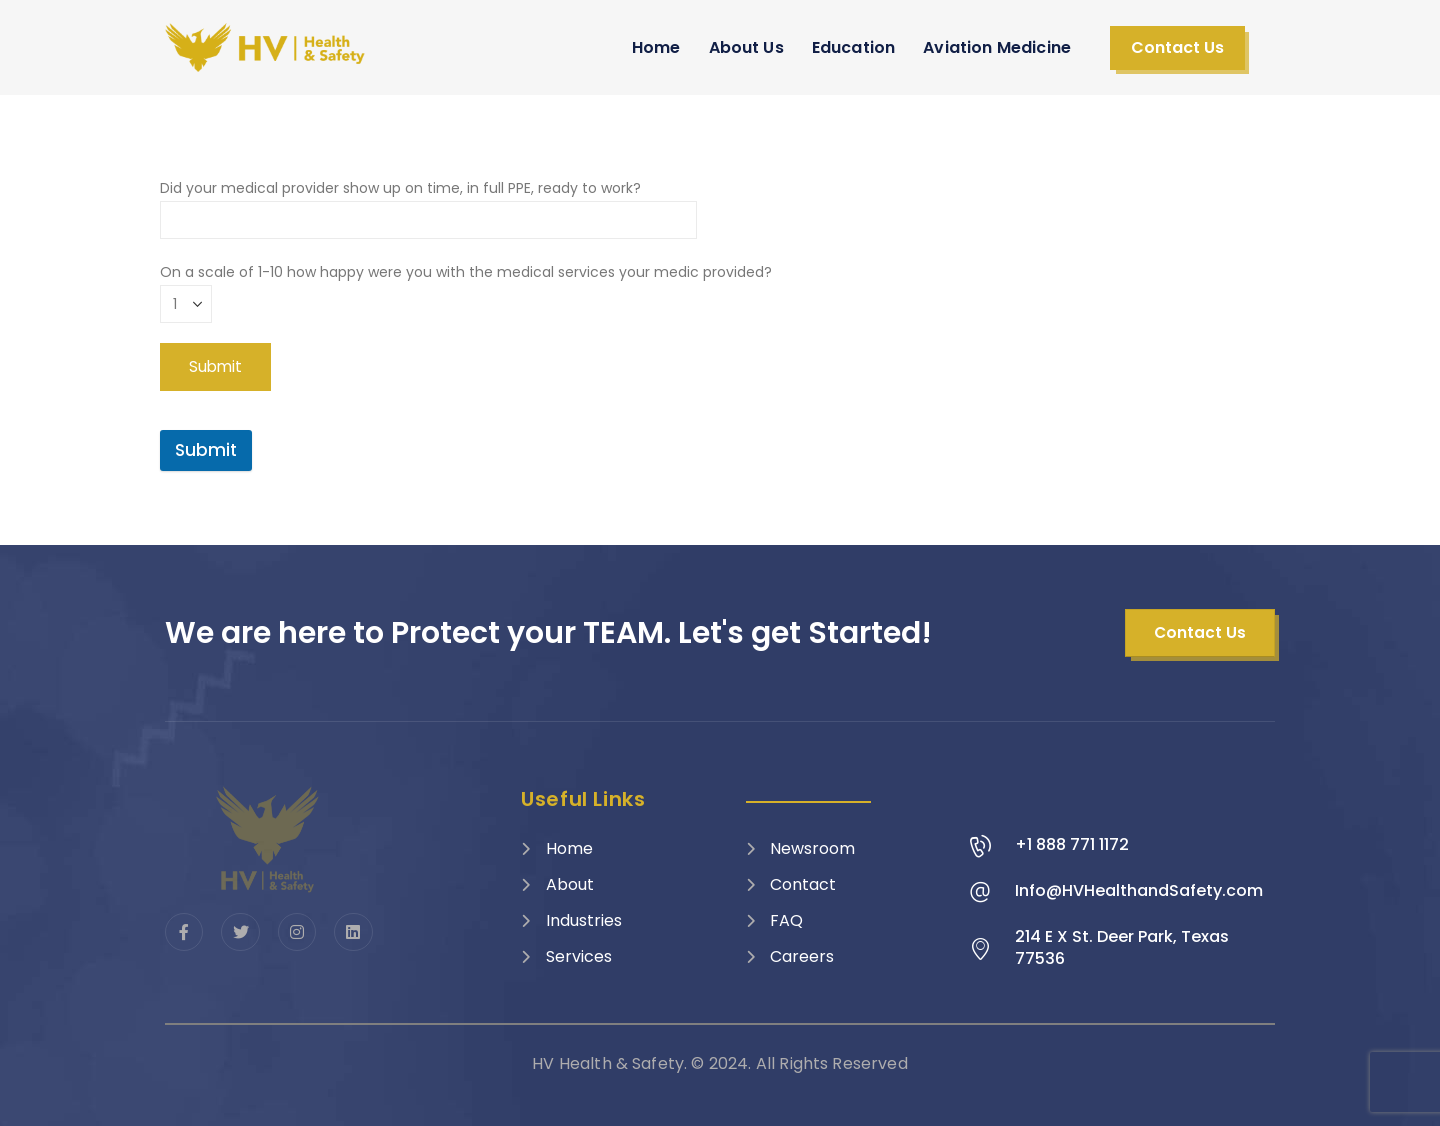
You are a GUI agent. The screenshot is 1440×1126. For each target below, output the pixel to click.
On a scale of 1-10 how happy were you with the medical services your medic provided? (466, 287)
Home (656, 47)
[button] (1177, 48)
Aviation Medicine (997, 47)
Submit (206, 450)
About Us (746, 47)
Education (853, 47)
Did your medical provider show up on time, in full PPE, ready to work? (428, 203)
